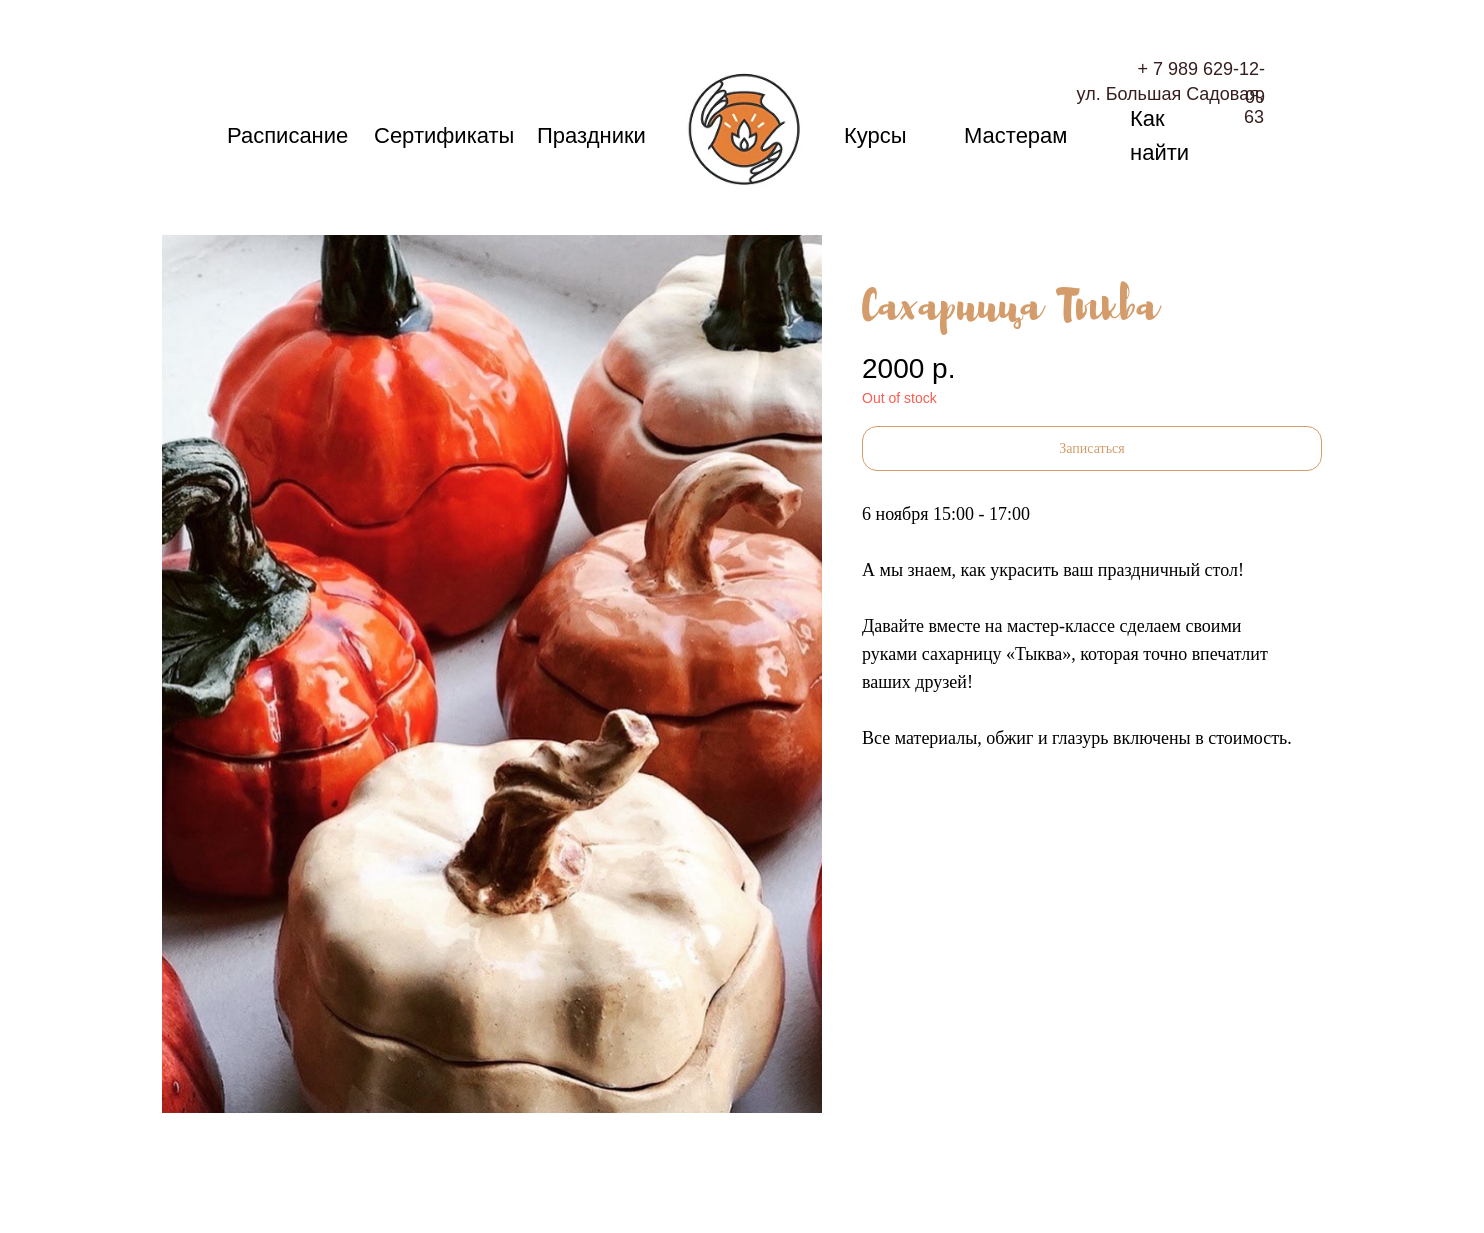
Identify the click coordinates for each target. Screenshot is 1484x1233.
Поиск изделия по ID (238, 77)
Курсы (875, 135)
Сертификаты (444, 135)
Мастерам (1015, 135)
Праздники (591, 135)
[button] (1092, 448)
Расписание (287, 135)
